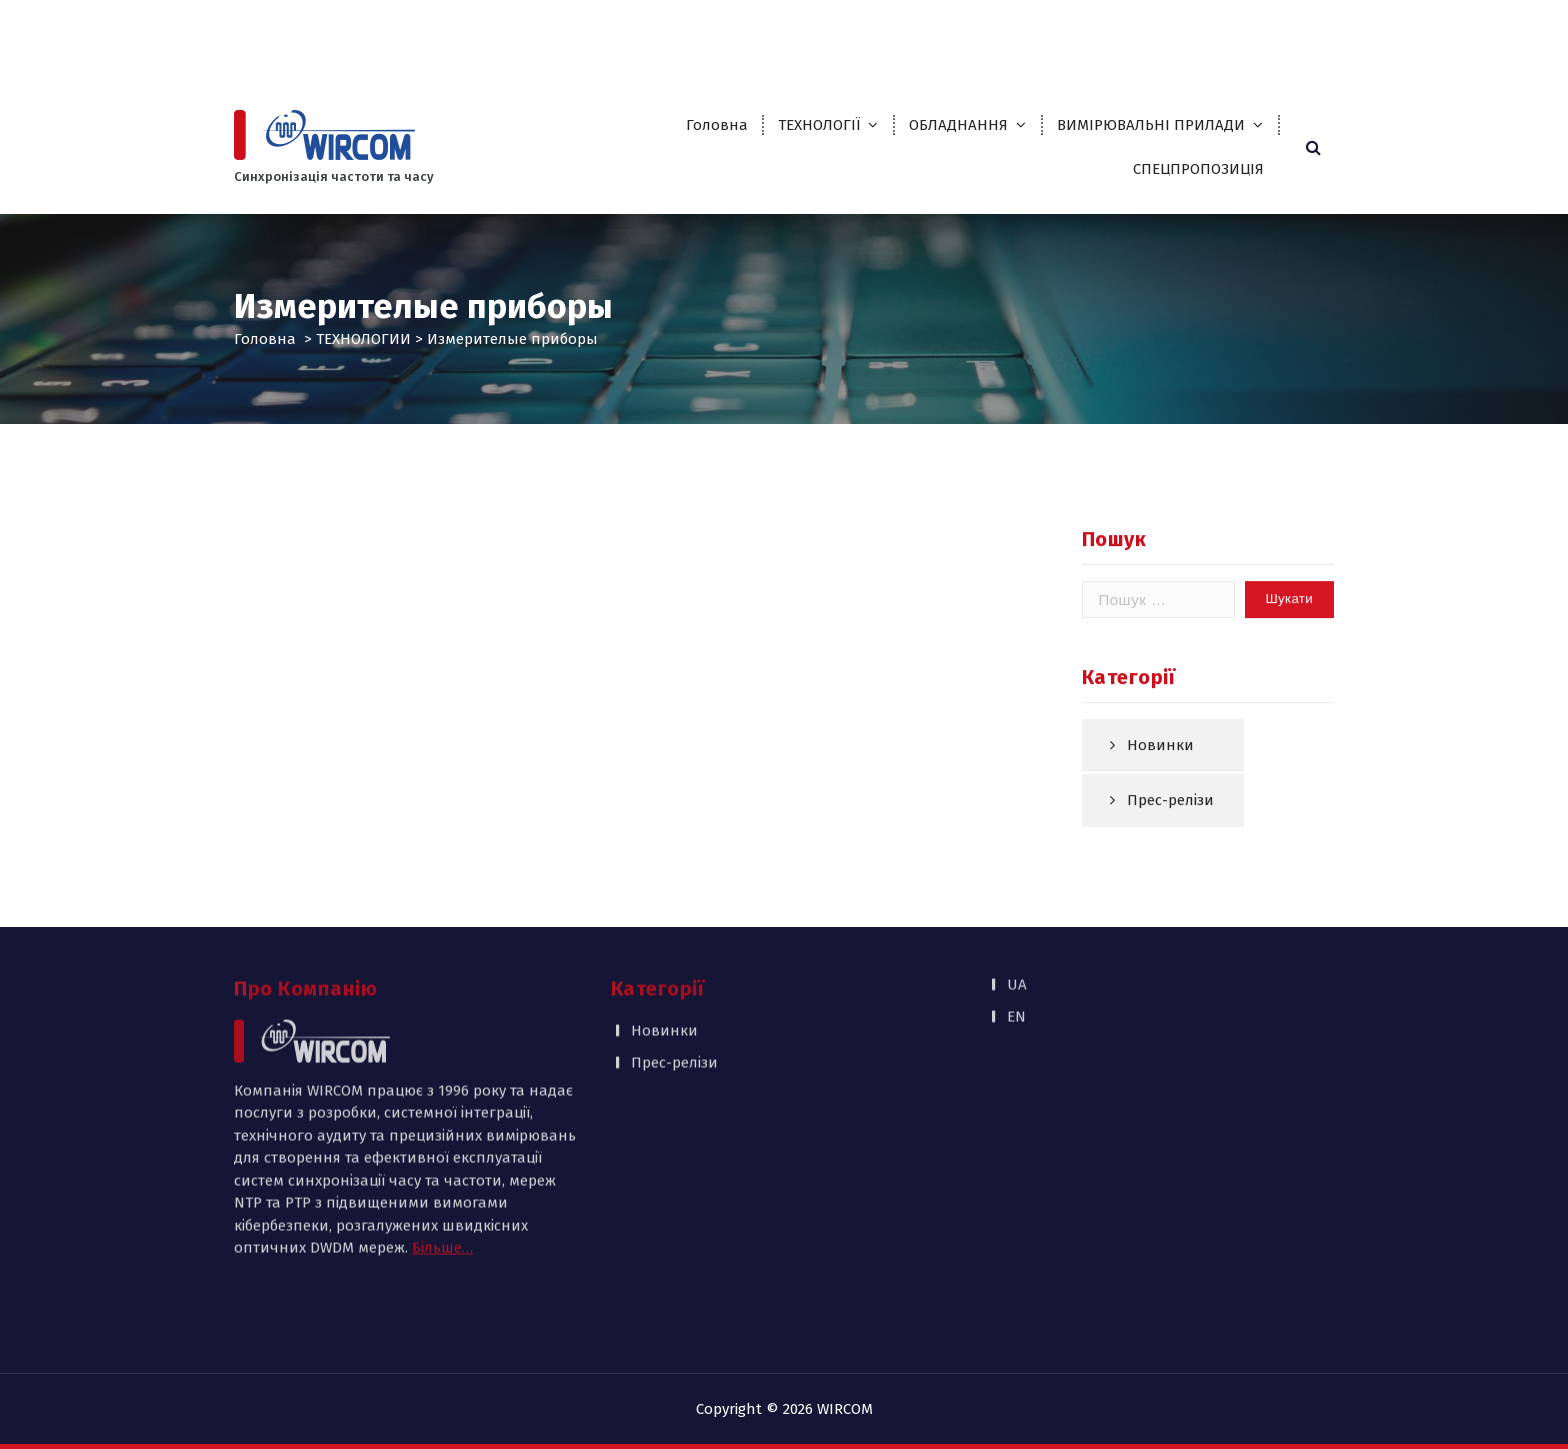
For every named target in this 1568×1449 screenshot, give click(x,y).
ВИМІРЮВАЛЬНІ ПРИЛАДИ (1151, 125)
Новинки (1160, 765)
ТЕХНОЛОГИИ (363, 339)
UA (1356, 32)
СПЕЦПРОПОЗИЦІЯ (1198, 169)
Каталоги (965, 32)
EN (1397, 32)
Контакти (1145, 32)
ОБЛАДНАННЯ (958, 125)
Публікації (1055, 32)
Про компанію (772, 32)
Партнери (878, 32)
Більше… (442, 1152)
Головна (717, 125)
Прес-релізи (1170, 821)
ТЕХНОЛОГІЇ (819, 125)
